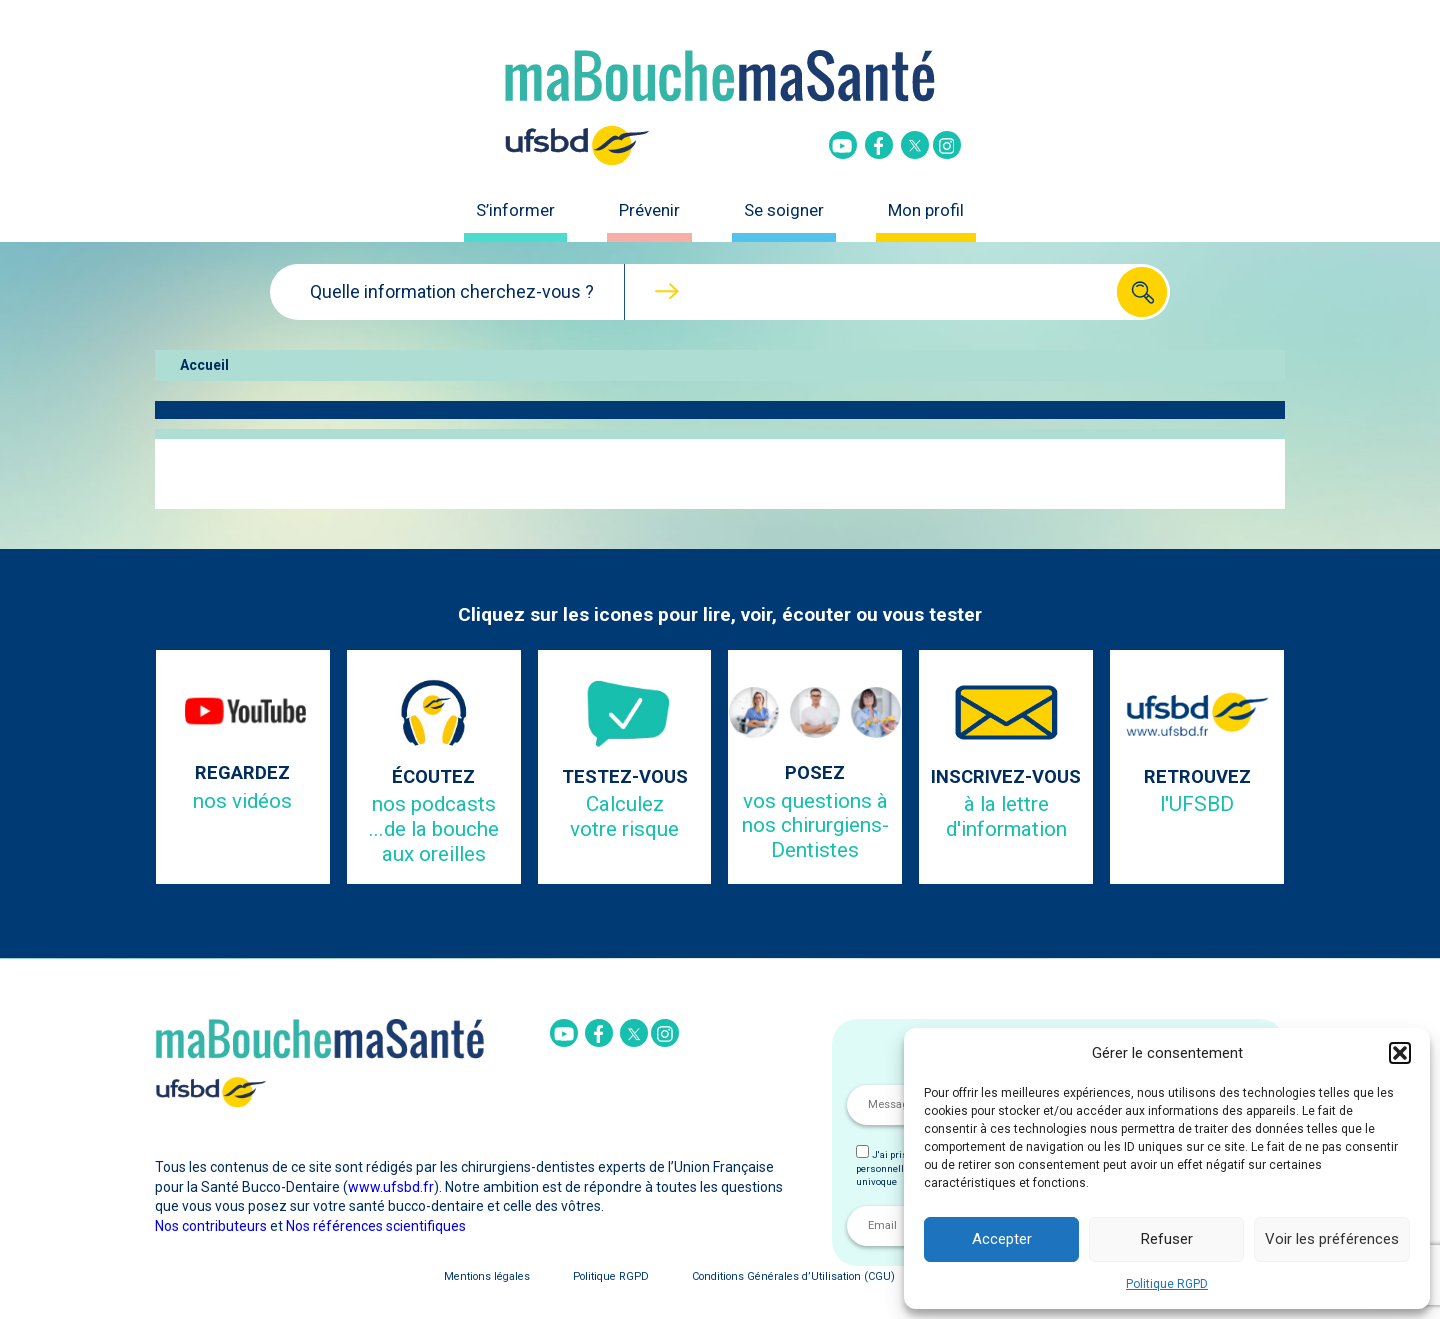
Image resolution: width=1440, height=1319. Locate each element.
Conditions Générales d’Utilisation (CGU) (793, 1276)
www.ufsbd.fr (391, 1187)
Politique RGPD (1167, 1284)
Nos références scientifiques (376, 1226)
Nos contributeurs (211, 1226)
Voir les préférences (1332, 1239)
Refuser (1167, 1239)
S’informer (515, 210)
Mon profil (926, 210)
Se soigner (784, 210)
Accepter (1002, 1239)
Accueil (204, 365)
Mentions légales (487, 1276)
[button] (1400, 1053)
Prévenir (649, 210)
